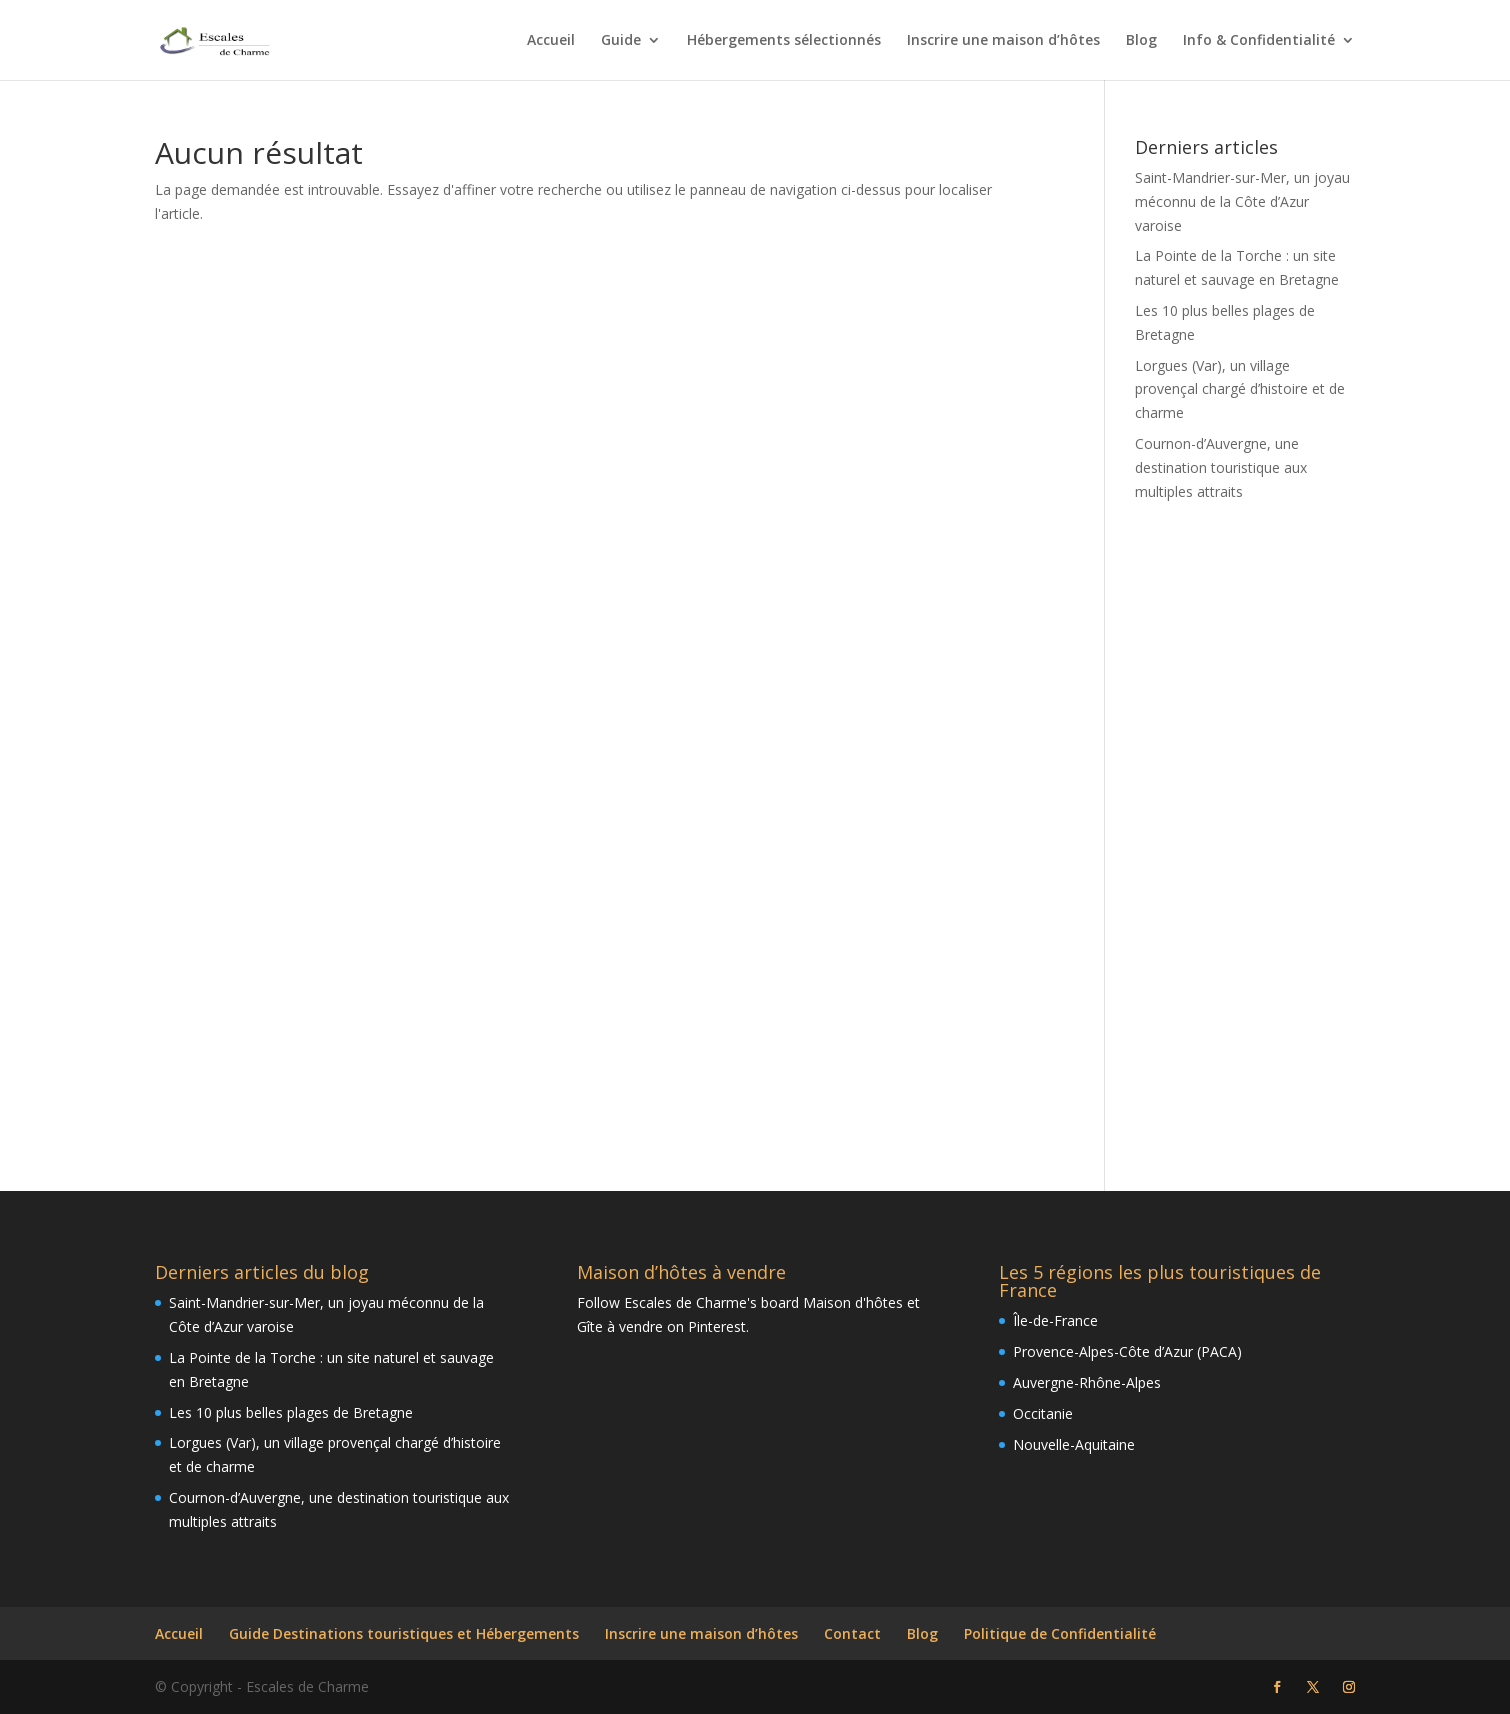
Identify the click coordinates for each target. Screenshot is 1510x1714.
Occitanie (1043, 1413)
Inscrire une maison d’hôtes (1003, 41)
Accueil (551, 41)
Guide (621, 41)
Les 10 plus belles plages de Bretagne (291, 1412)
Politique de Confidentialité (1060, 1633)
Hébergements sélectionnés (784, 41)
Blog (1141, 41)
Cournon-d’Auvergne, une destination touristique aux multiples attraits (1221, 467)
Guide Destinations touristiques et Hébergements (404, 1633)
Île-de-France (1055, 1320)
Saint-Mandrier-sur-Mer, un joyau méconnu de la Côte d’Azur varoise (1242, 201)
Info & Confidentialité (1259, 41)
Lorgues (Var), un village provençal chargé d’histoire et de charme (1240, 389)
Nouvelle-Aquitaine (1074, 1444)
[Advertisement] (1245, 833)
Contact (852, 1633)
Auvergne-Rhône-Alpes (1087, 1382)
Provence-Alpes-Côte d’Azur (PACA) (1127, 1351)
